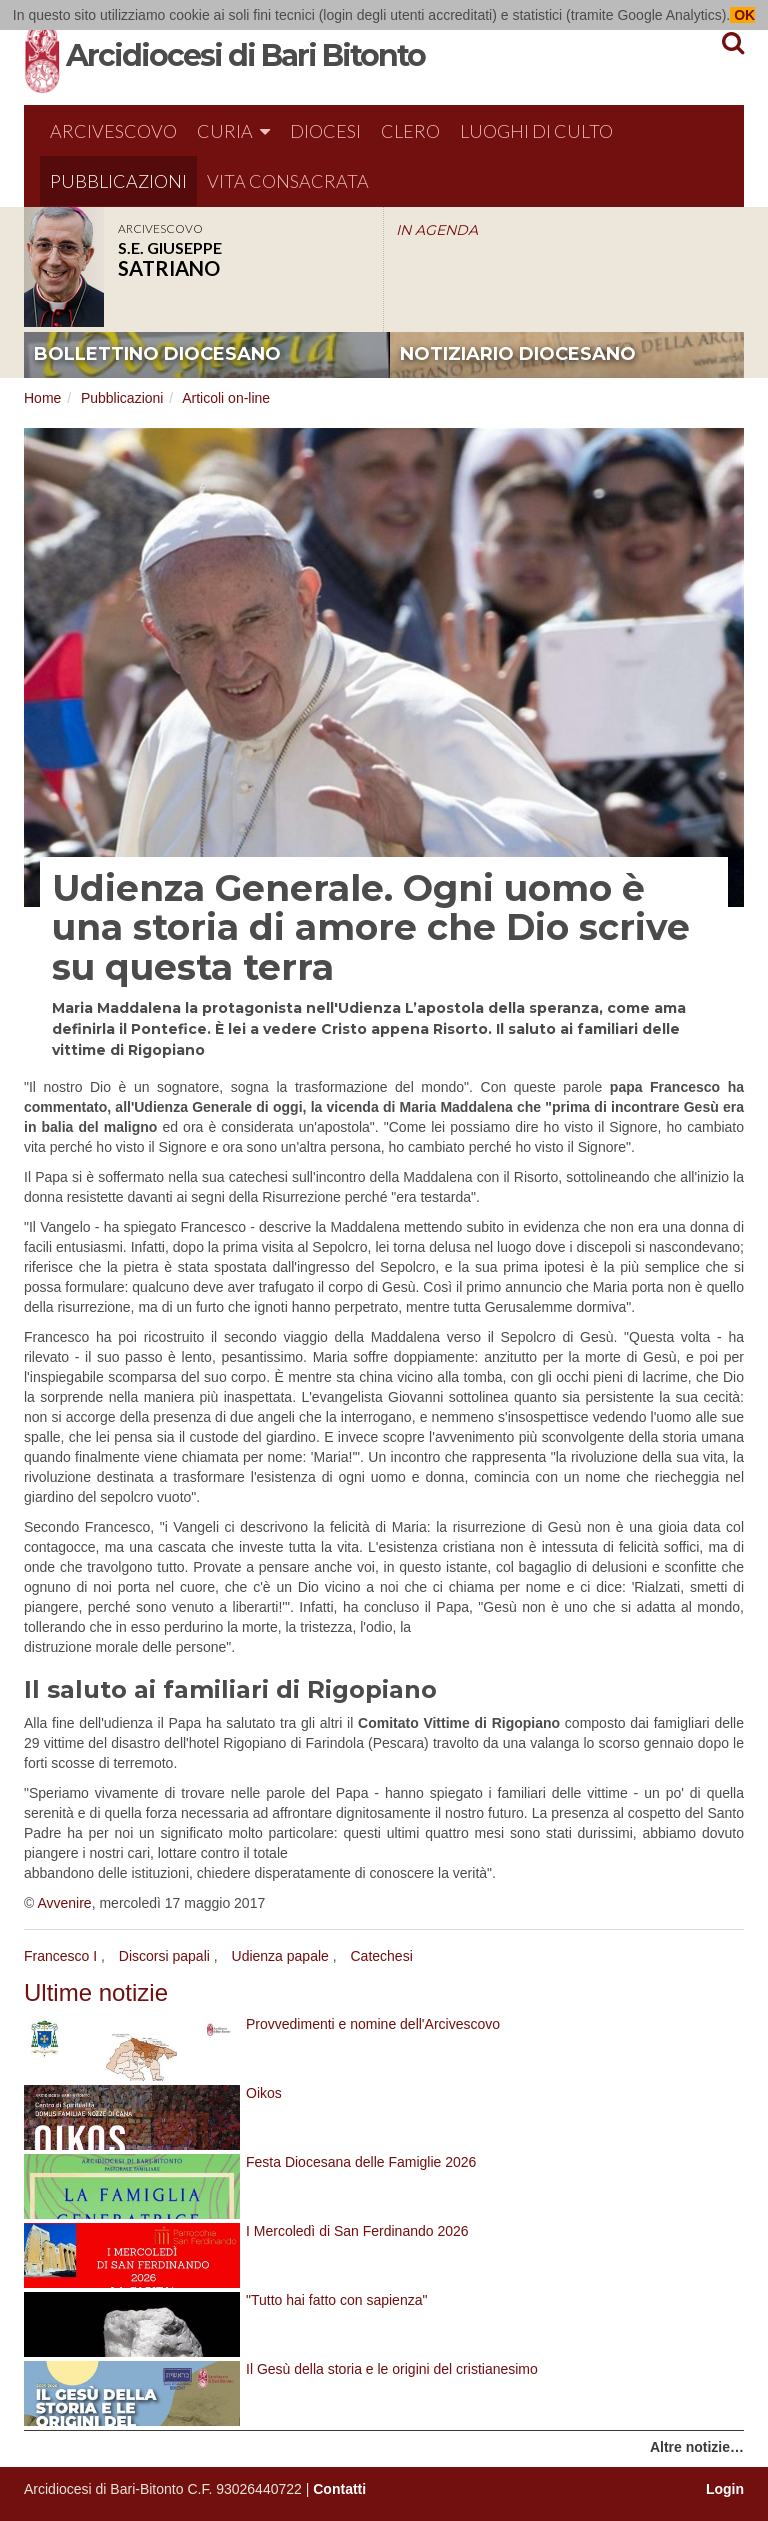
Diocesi (325, 131)
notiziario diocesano (518, 354)
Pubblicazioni (118, 181)
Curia (233, 130)
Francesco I (60, 1956)
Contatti (339, 2489)
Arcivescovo (113, 131)
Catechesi (382, 1956)
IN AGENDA (437, 230)
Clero (410, 131)
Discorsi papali (164, 1956)
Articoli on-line (226, 398)
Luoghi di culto (536, 131)
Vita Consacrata (288, 181)
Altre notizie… (697, 2447)
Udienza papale (280, 1956)
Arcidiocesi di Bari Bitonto (245, 55)
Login (725, 2489)
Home (42, 398)
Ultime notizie (96, 1992)
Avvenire (64, 1903)
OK (742, 15)
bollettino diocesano (157, 354)
